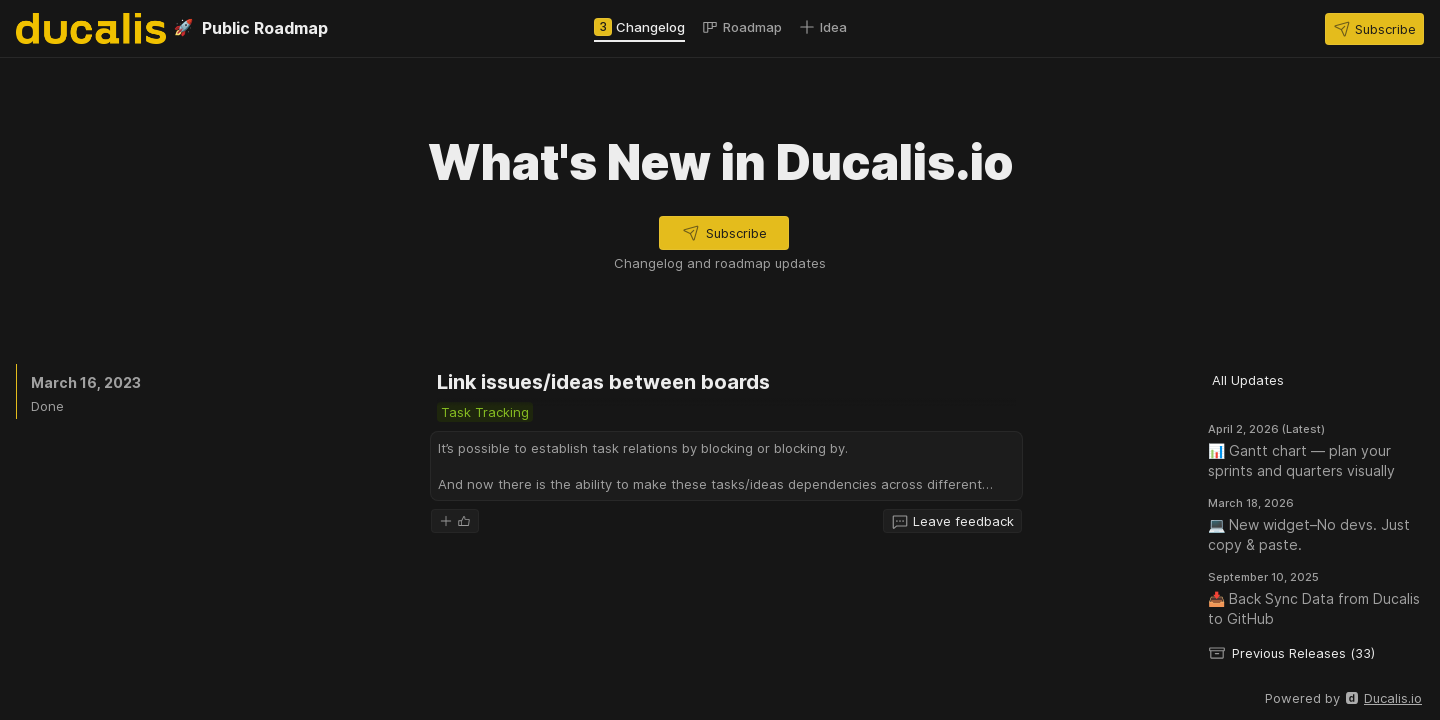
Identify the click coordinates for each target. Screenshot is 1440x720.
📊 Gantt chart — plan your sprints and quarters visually (1301, 460)
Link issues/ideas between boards (603, 382)
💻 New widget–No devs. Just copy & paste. (1309, 534)
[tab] (639, 27)
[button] (1374, 29)
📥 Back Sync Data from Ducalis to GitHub (1314, 608)
